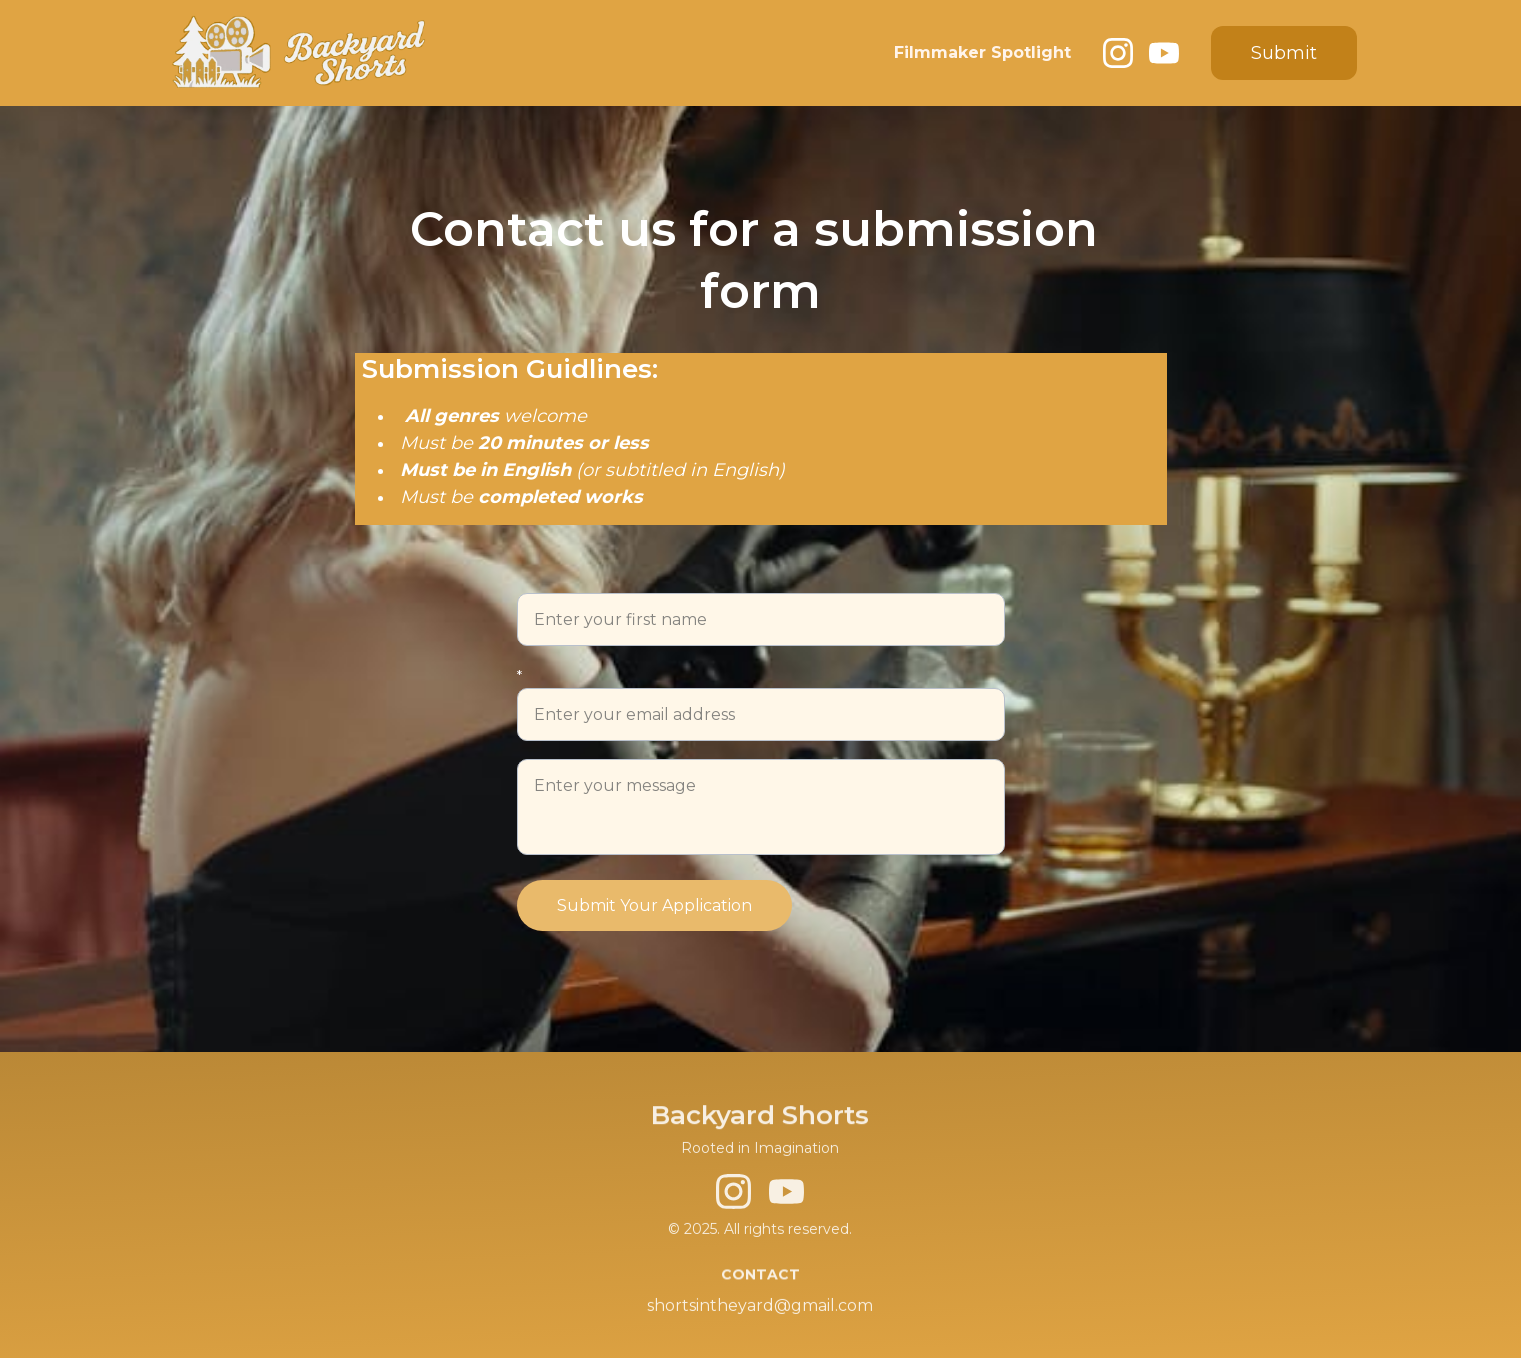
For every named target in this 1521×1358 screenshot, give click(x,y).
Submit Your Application (654, 905)
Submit (1284, 53)
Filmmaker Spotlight (982, 52)
